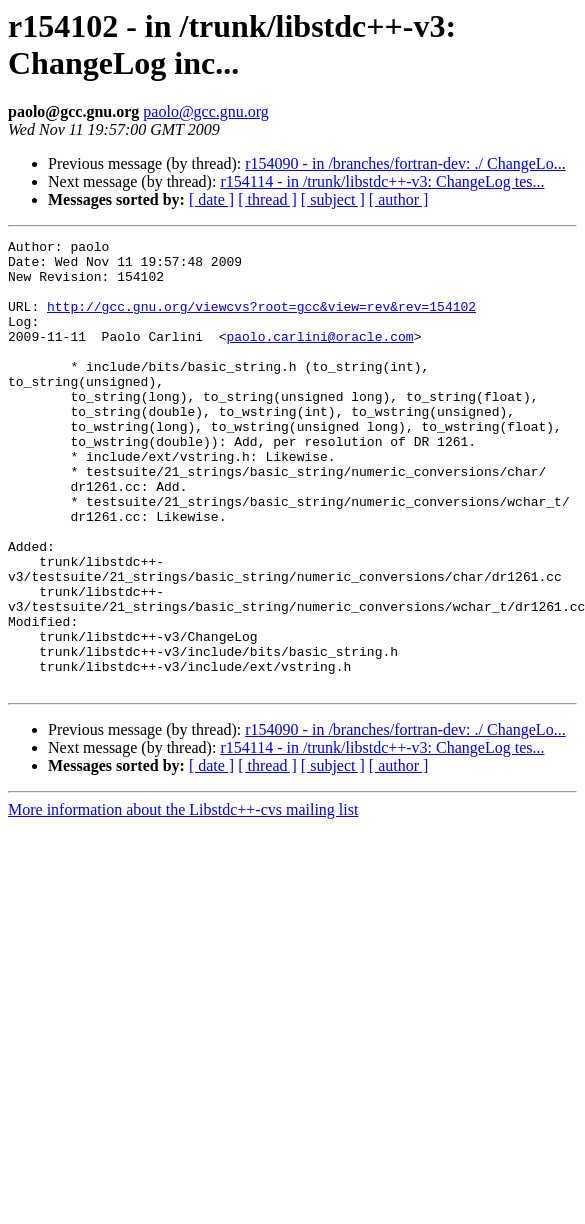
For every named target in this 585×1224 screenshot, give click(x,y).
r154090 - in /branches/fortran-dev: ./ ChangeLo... (405, 163)
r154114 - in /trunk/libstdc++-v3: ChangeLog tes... (382, 181)
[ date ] (211, 199)
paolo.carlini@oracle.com (319, 357)
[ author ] (399, 199)
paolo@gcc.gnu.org (206, 111)
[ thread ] (267, 199)
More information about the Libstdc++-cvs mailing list (183, 899)
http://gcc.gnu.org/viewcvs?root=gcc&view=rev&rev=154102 (261, 321)
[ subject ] (333, 199)
